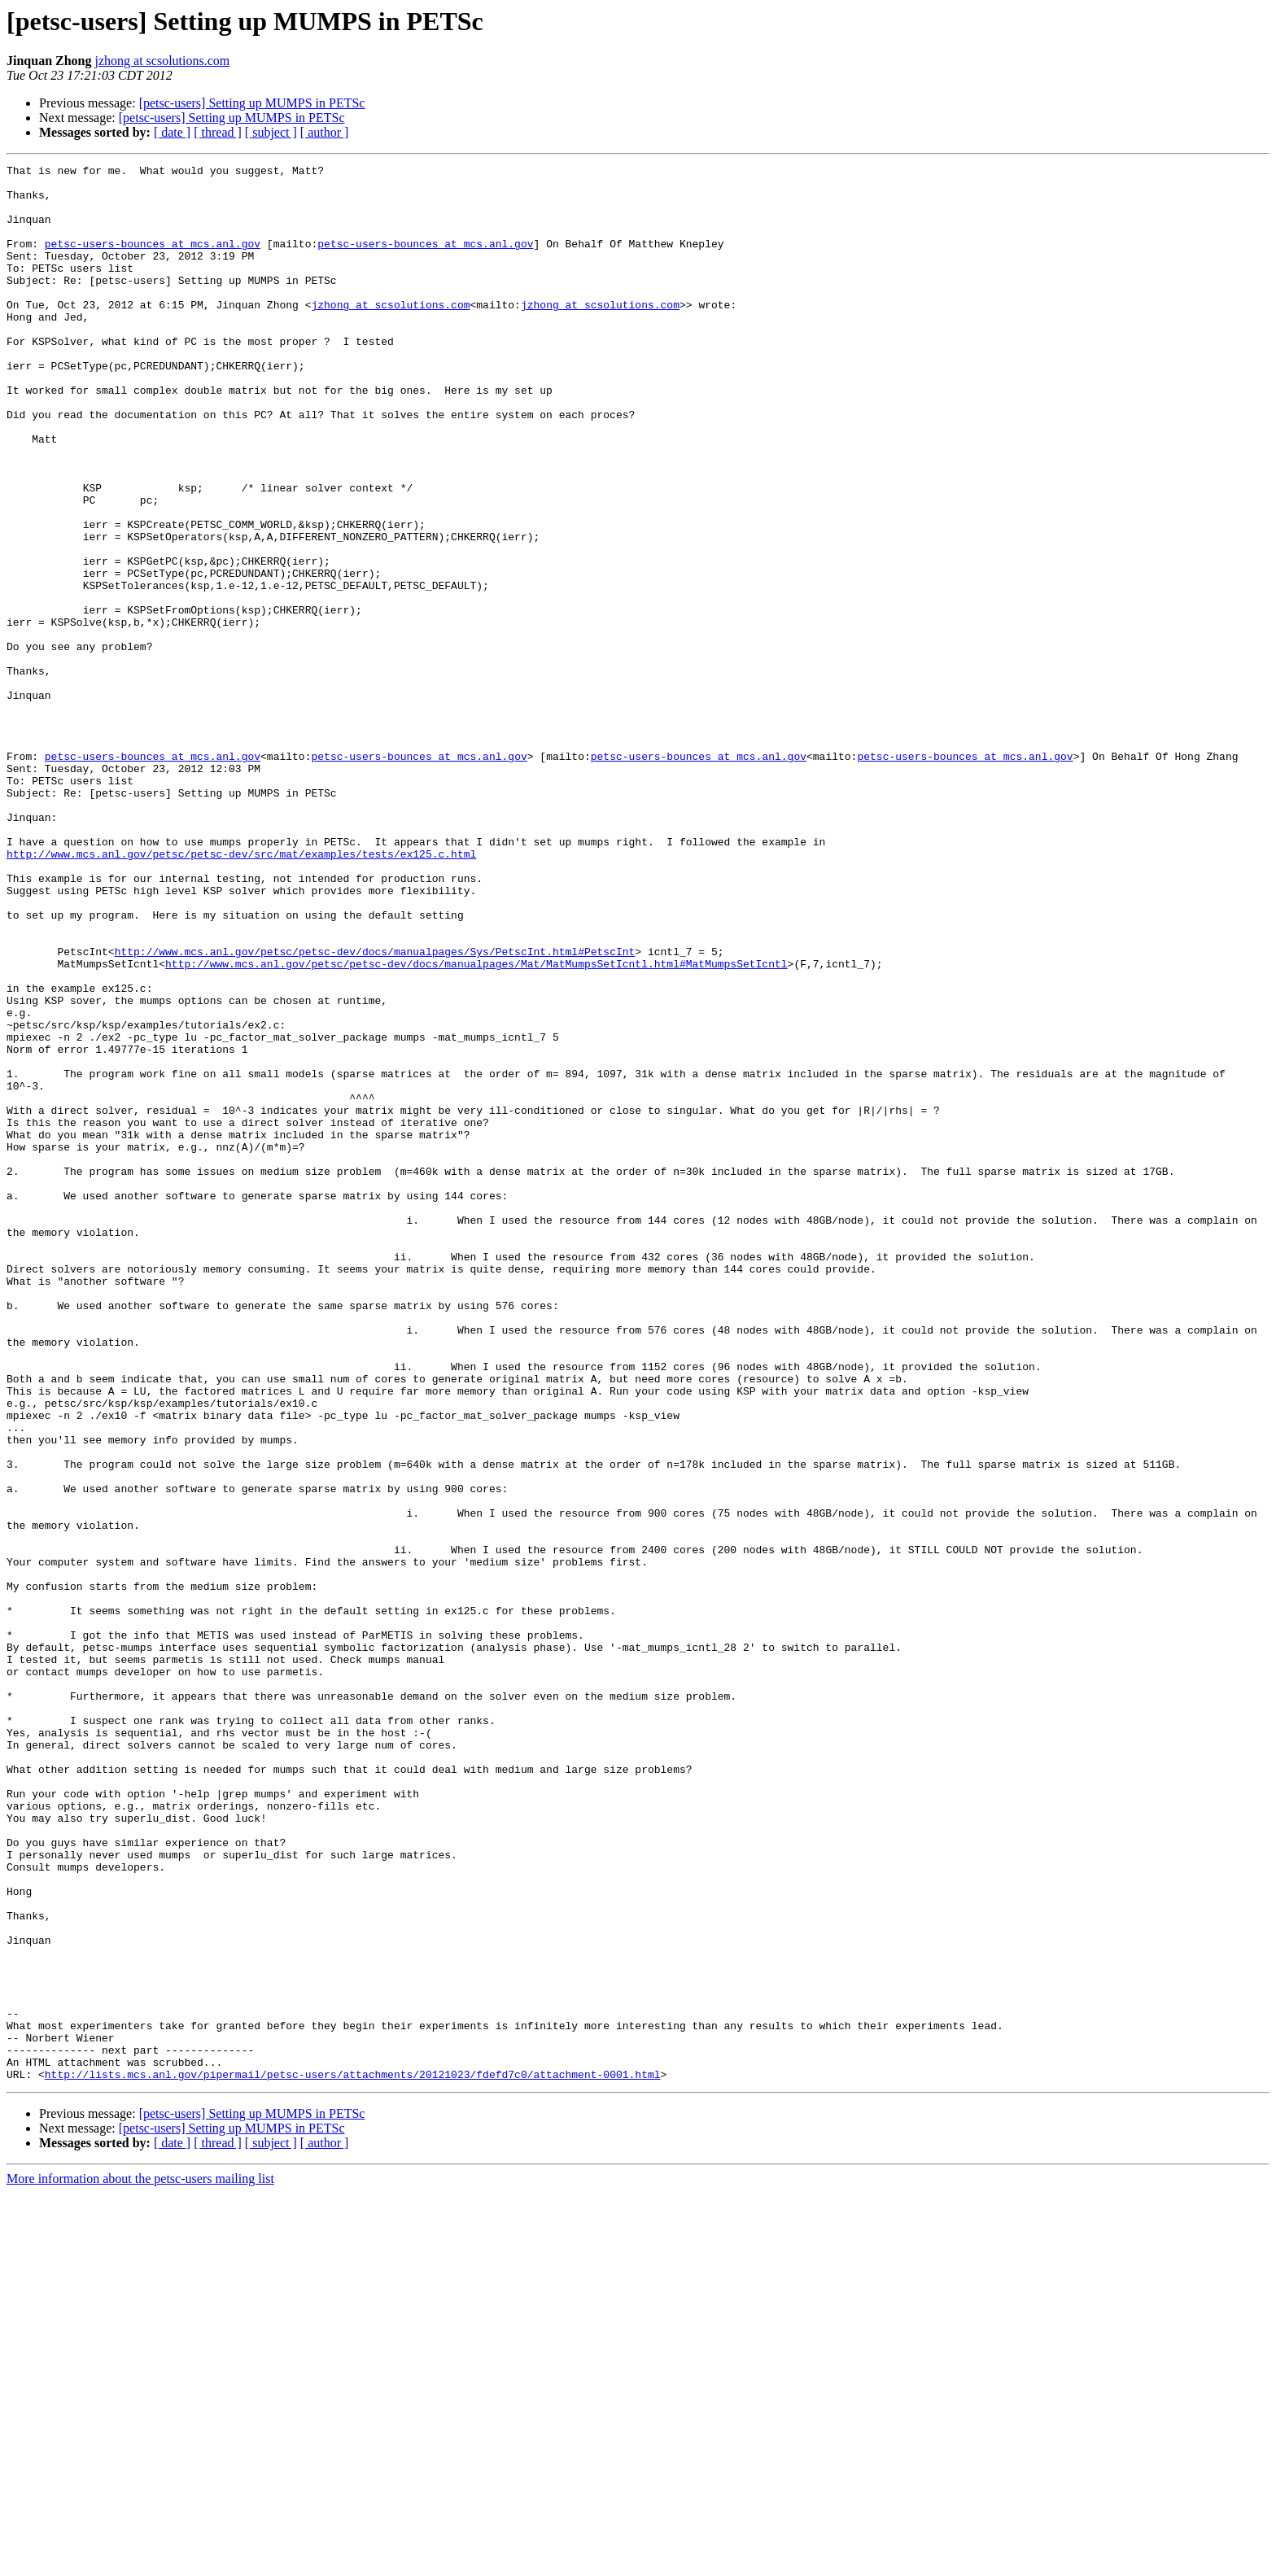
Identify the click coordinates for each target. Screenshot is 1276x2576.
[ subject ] (271, 132)
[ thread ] (218, 132)
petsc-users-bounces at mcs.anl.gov (152, 260)
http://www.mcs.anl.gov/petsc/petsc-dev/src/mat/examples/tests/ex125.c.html (241, 992)
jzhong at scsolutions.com (162, 61)
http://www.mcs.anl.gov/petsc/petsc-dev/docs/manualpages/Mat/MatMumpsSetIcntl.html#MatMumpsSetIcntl (476, 1124)
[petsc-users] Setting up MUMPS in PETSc (252, 103)
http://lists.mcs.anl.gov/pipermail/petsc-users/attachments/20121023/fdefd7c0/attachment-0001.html (353, 2457)
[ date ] (172, 132)
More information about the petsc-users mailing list (140, 2562)
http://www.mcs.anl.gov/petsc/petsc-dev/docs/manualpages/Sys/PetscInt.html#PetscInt (375, 1109)
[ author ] (324, 132)
